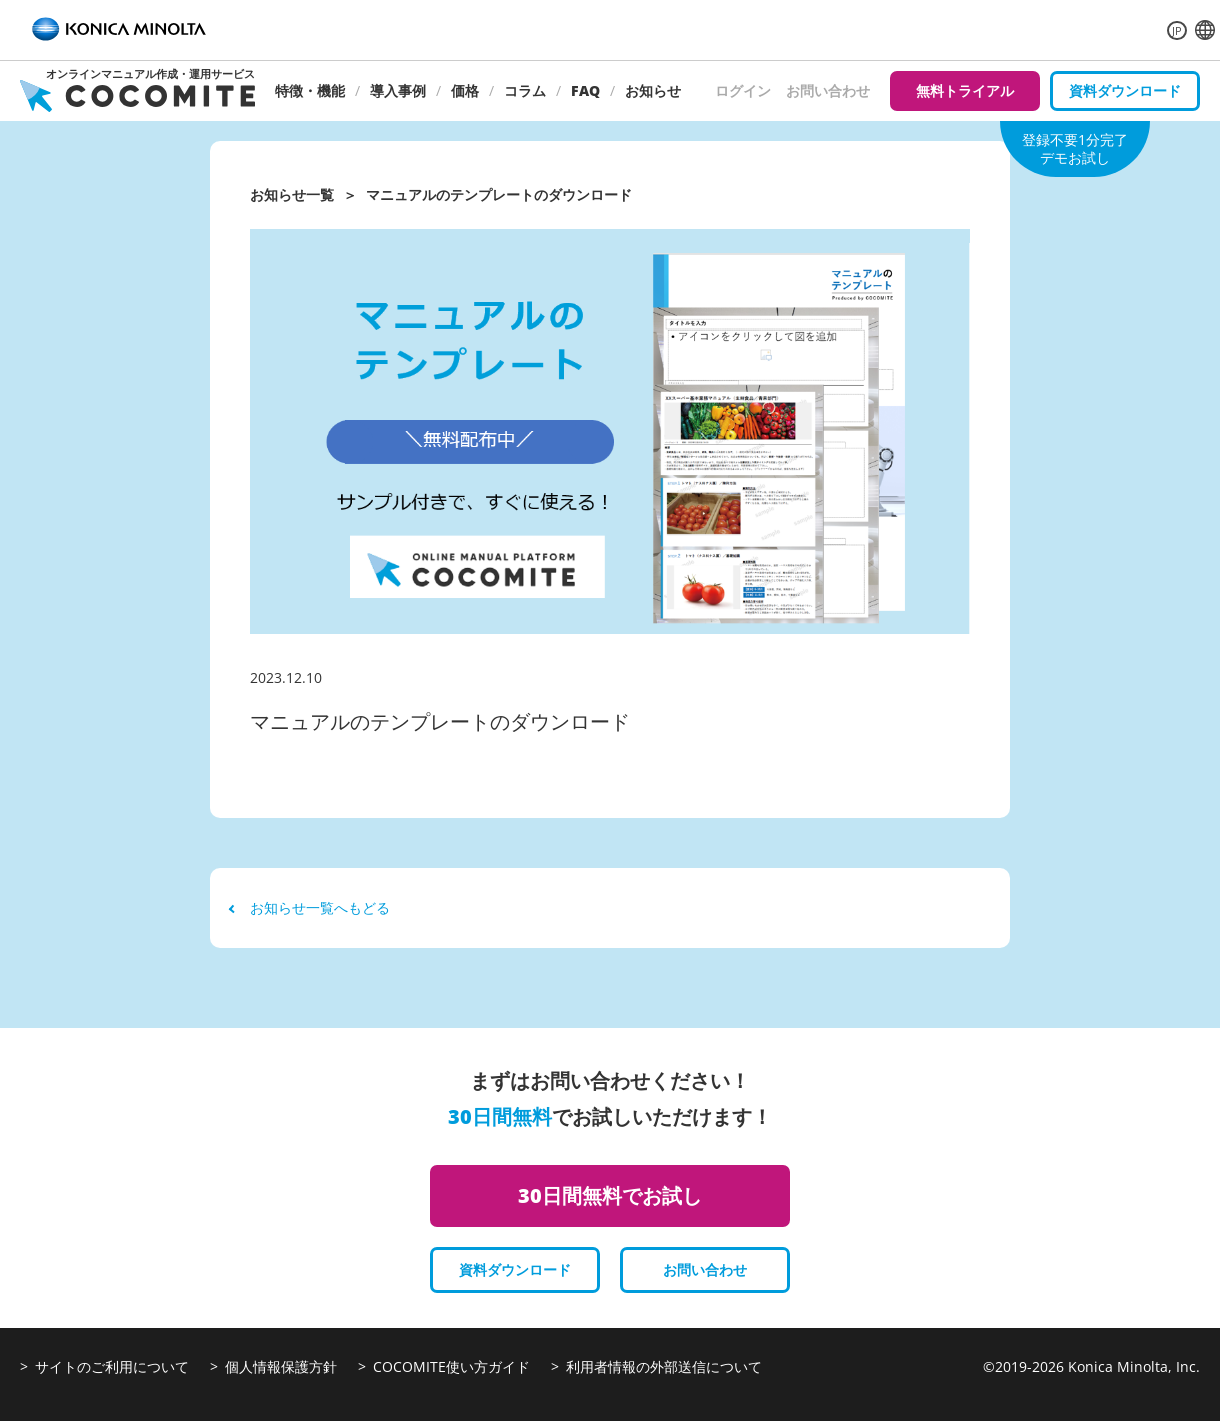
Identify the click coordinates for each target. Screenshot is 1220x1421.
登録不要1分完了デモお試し (1075, 148)
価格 (465, 90)
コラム (525, 90)
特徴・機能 (310, 90)
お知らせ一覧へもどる (310, 907)
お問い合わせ (828, 90)
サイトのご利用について (112, 1366)
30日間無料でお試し (610, 1195)
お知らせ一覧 (292, 194)
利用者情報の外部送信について (664, 1366)
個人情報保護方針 (281, 1366)
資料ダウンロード (1125, 90)
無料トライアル (965, 90)
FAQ (585, 90)
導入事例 (398, 90)
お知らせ (653, 90)
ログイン (743, 90)
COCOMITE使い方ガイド (451, 1366)
